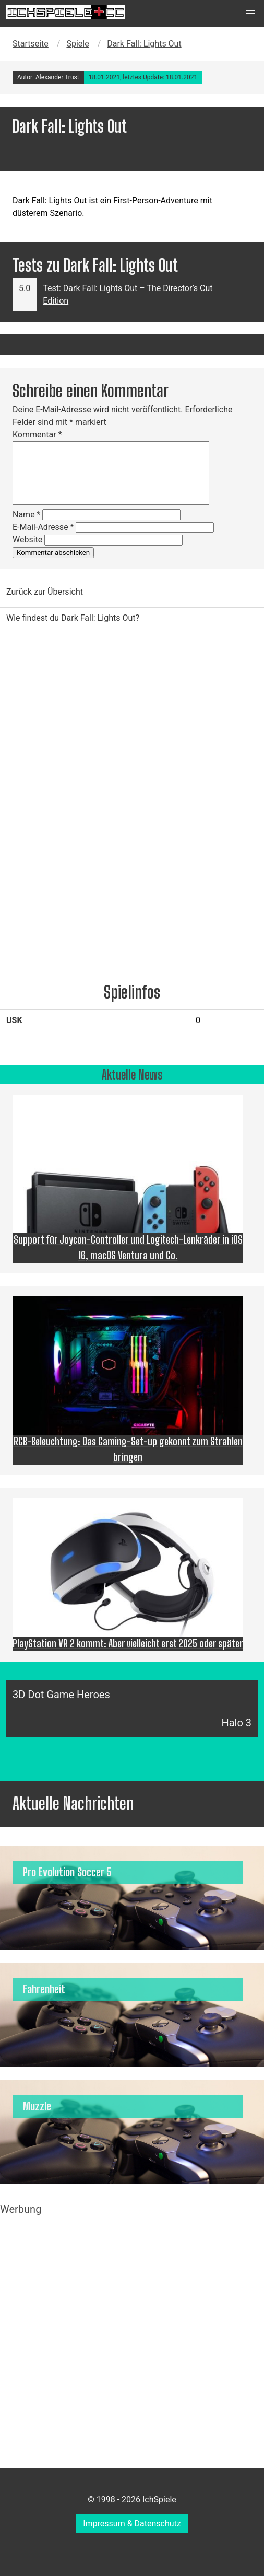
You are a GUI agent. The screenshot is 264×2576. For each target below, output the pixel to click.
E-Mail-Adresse (43, 527)
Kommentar (37, 434)
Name (27, 514)
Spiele (77, 44)
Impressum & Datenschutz (132, 2523)
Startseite (31, 44)
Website (27, 539)
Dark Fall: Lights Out (144, 44)
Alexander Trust (57, 77)
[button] (250, 13)
